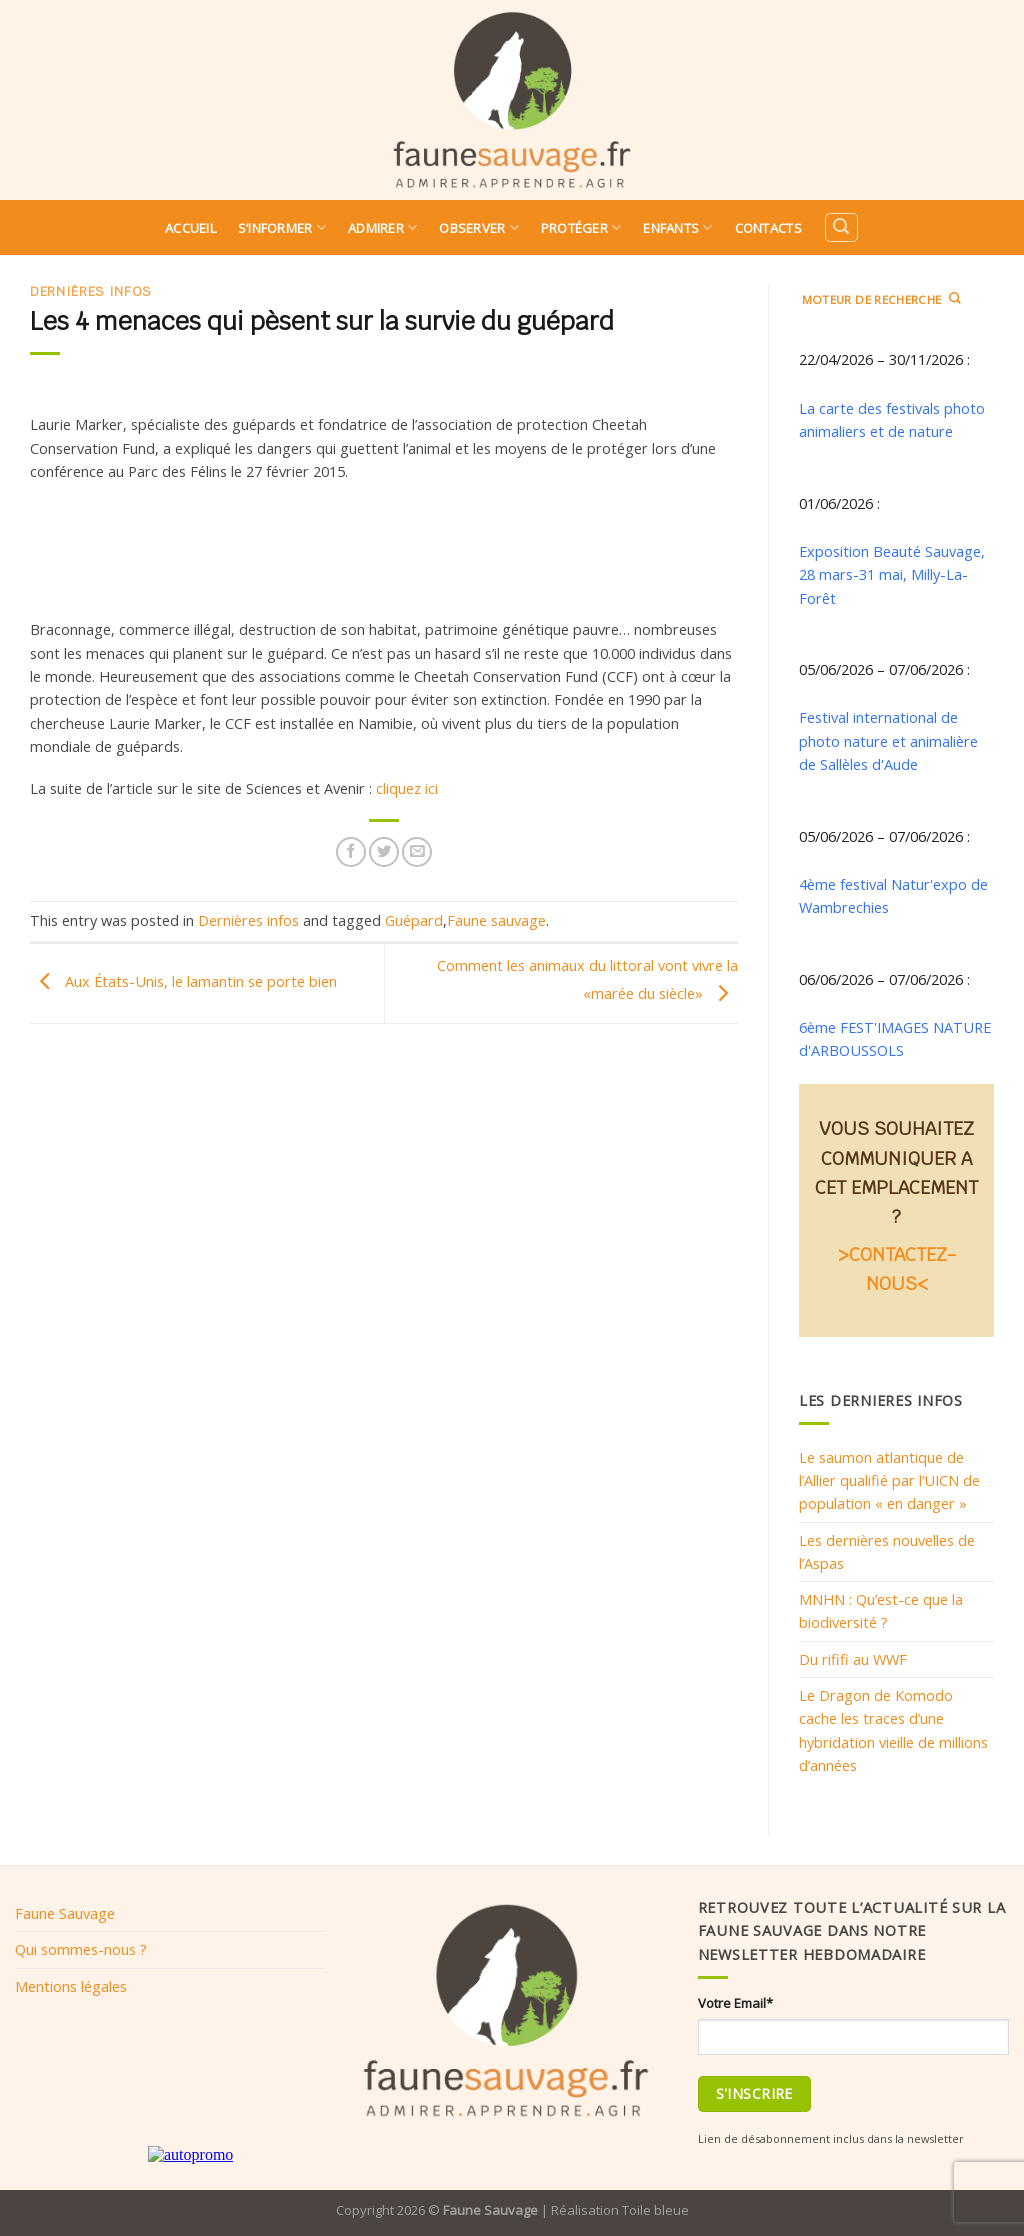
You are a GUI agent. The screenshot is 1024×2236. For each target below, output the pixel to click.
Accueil (190, 228)
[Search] (841, 227)
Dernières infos (91, 291)
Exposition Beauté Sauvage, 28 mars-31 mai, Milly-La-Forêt (892, 574)
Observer (479, 227)
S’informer (282, 227)
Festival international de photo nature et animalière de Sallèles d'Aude (888, 740)
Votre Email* (735, 2003)
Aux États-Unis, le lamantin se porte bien (183, 981)
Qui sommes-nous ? (81, 1949)
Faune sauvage (496, 920)
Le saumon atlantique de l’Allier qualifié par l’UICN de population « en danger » (889, 1480)
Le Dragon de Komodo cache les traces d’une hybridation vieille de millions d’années (893, 1730)
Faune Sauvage (65, 1913)
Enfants (677, 227)
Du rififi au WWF (853, 1659)
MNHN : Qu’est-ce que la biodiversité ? (881, 1610)
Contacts (768, 228)
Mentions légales (71, 1986)
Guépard (414, 920)
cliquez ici (407, 788)
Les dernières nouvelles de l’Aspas (887, 1551)
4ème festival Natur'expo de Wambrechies (893, 895)
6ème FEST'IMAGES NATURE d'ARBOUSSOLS (895, 1038)
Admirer (382, 227)
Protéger (581, 227)
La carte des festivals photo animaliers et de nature (892, 419)
